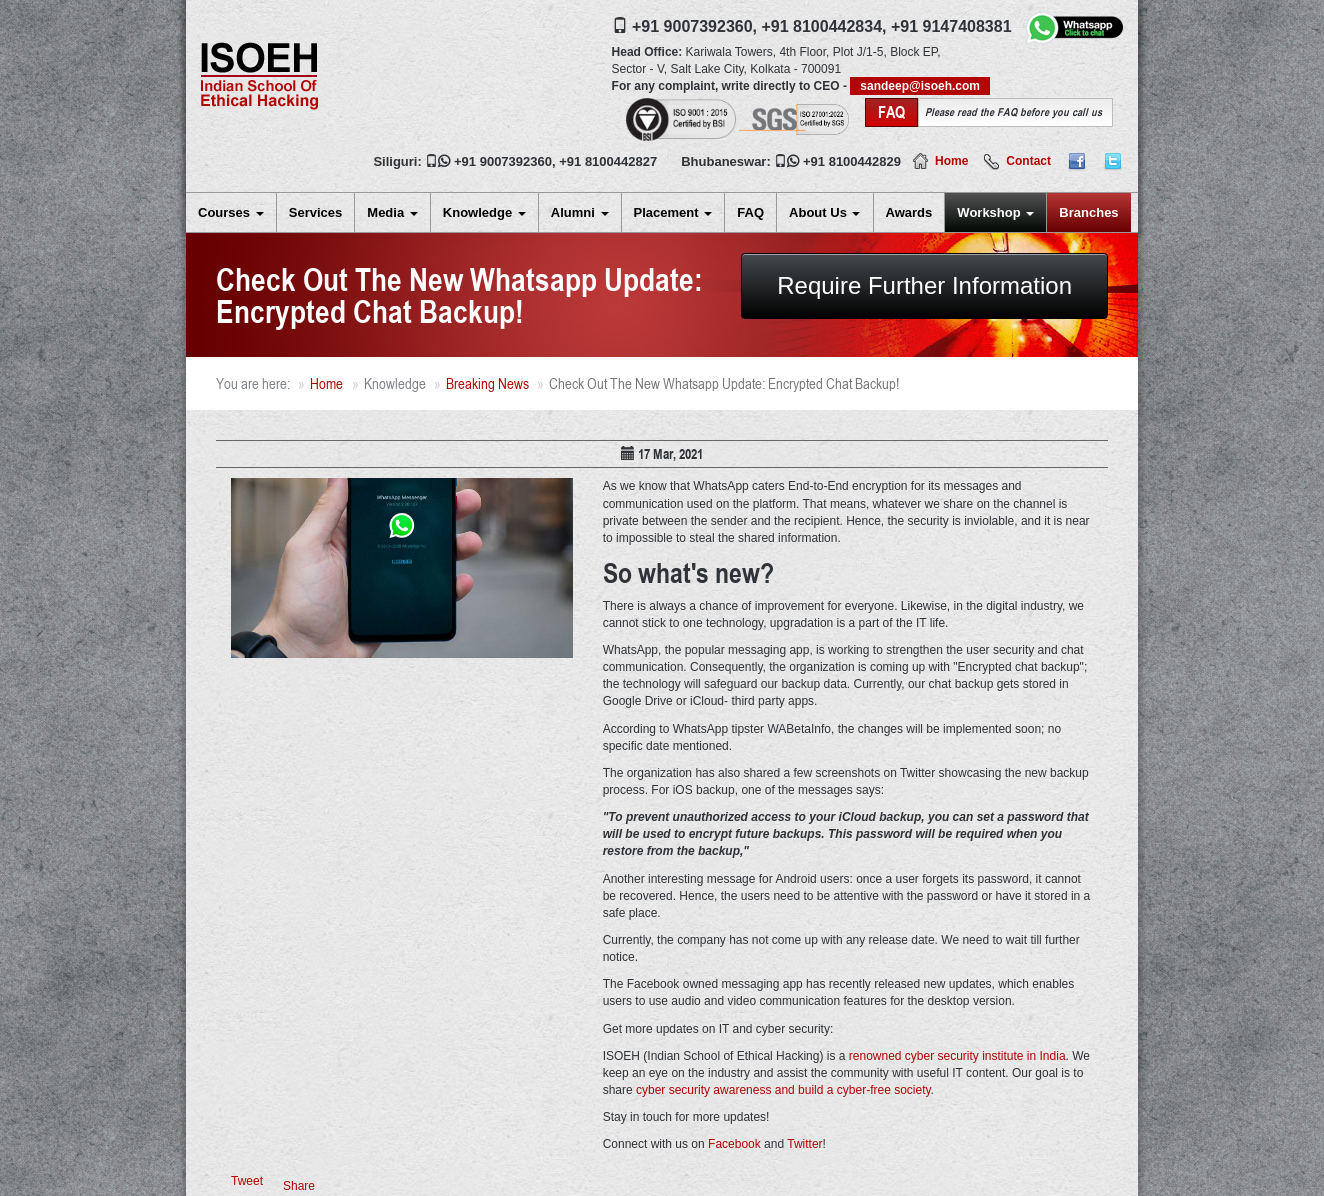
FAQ (750, 212)
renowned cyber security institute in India (957, 1056)
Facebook (734, 1144)
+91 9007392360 (503, 161)
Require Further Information (924, 285)
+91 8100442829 (852, 161)
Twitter (804, 1144)
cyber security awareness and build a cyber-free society (783, 1090)
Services (316, 212)
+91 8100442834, (823, 26)
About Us (824, 212)
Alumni (580, 212)
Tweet (247, 1181)
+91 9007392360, (694, 26)
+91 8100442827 (608, 161)
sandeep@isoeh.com (920, 86)
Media (392, 212)
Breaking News (487, 383)
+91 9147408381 (951, 26)
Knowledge (484, 212)
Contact (1028, 161)
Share (299, 1186)
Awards (909, 212)
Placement (673, 212)
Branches (1088, 212)
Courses (231, 212)
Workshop (995, 212)
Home (951, 161)
